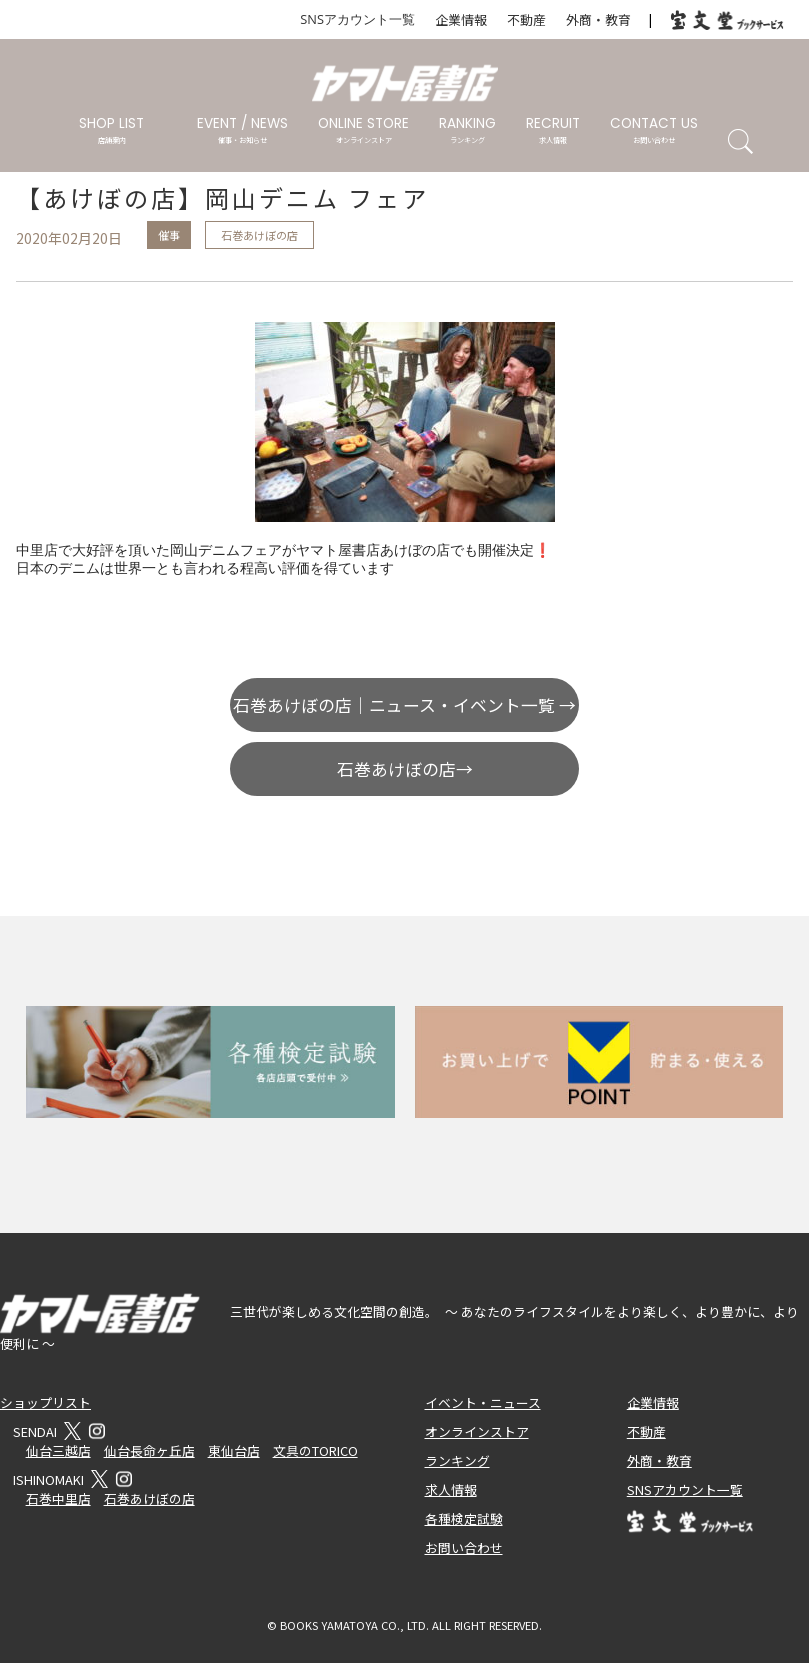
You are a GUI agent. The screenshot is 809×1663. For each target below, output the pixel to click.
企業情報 (461, 19)
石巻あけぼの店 (259, 235)
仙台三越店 (58, 1450)
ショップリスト (45, 1402)
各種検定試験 (464, 1518)
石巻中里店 (58, 1498)
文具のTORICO (315, 1450)
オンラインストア (477, 1431)
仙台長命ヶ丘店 (149, 1450)
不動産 (526, 19)
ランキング (457, 1460)
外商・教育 (598, 19)
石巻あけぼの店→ (405, 769)
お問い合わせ (464, 1547)
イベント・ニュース (483, 1402)
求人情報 (451, 1489)
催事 (169, 235)
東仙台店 (234, 1450)
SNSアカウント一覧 (357, 19)
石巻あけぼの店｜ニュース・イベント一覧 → (404, 705)
